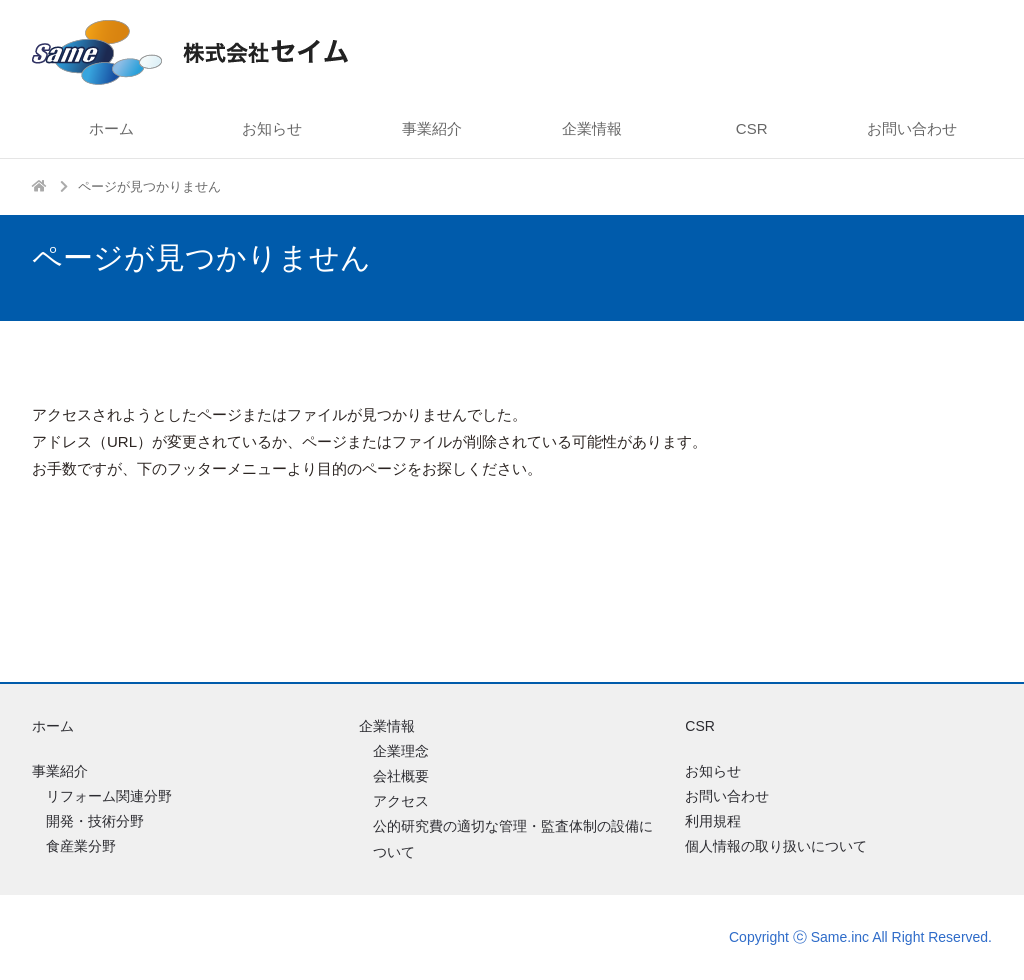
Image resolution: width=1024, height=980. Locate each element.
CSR (752, 128)
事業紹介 (432, 128)
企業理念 (401, 751)
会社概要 (401, 776)
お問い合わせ (912, 128)
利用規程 (713, 821)
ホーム (111, 128)
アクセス (401, 801)
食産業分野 (81, 846)
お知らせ (272, 128)
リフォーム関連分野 (109, 796)
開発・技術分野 (95, 821)
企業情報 (592, 128)
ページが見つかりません (149, 186)
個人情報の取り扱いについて (776, 846)
